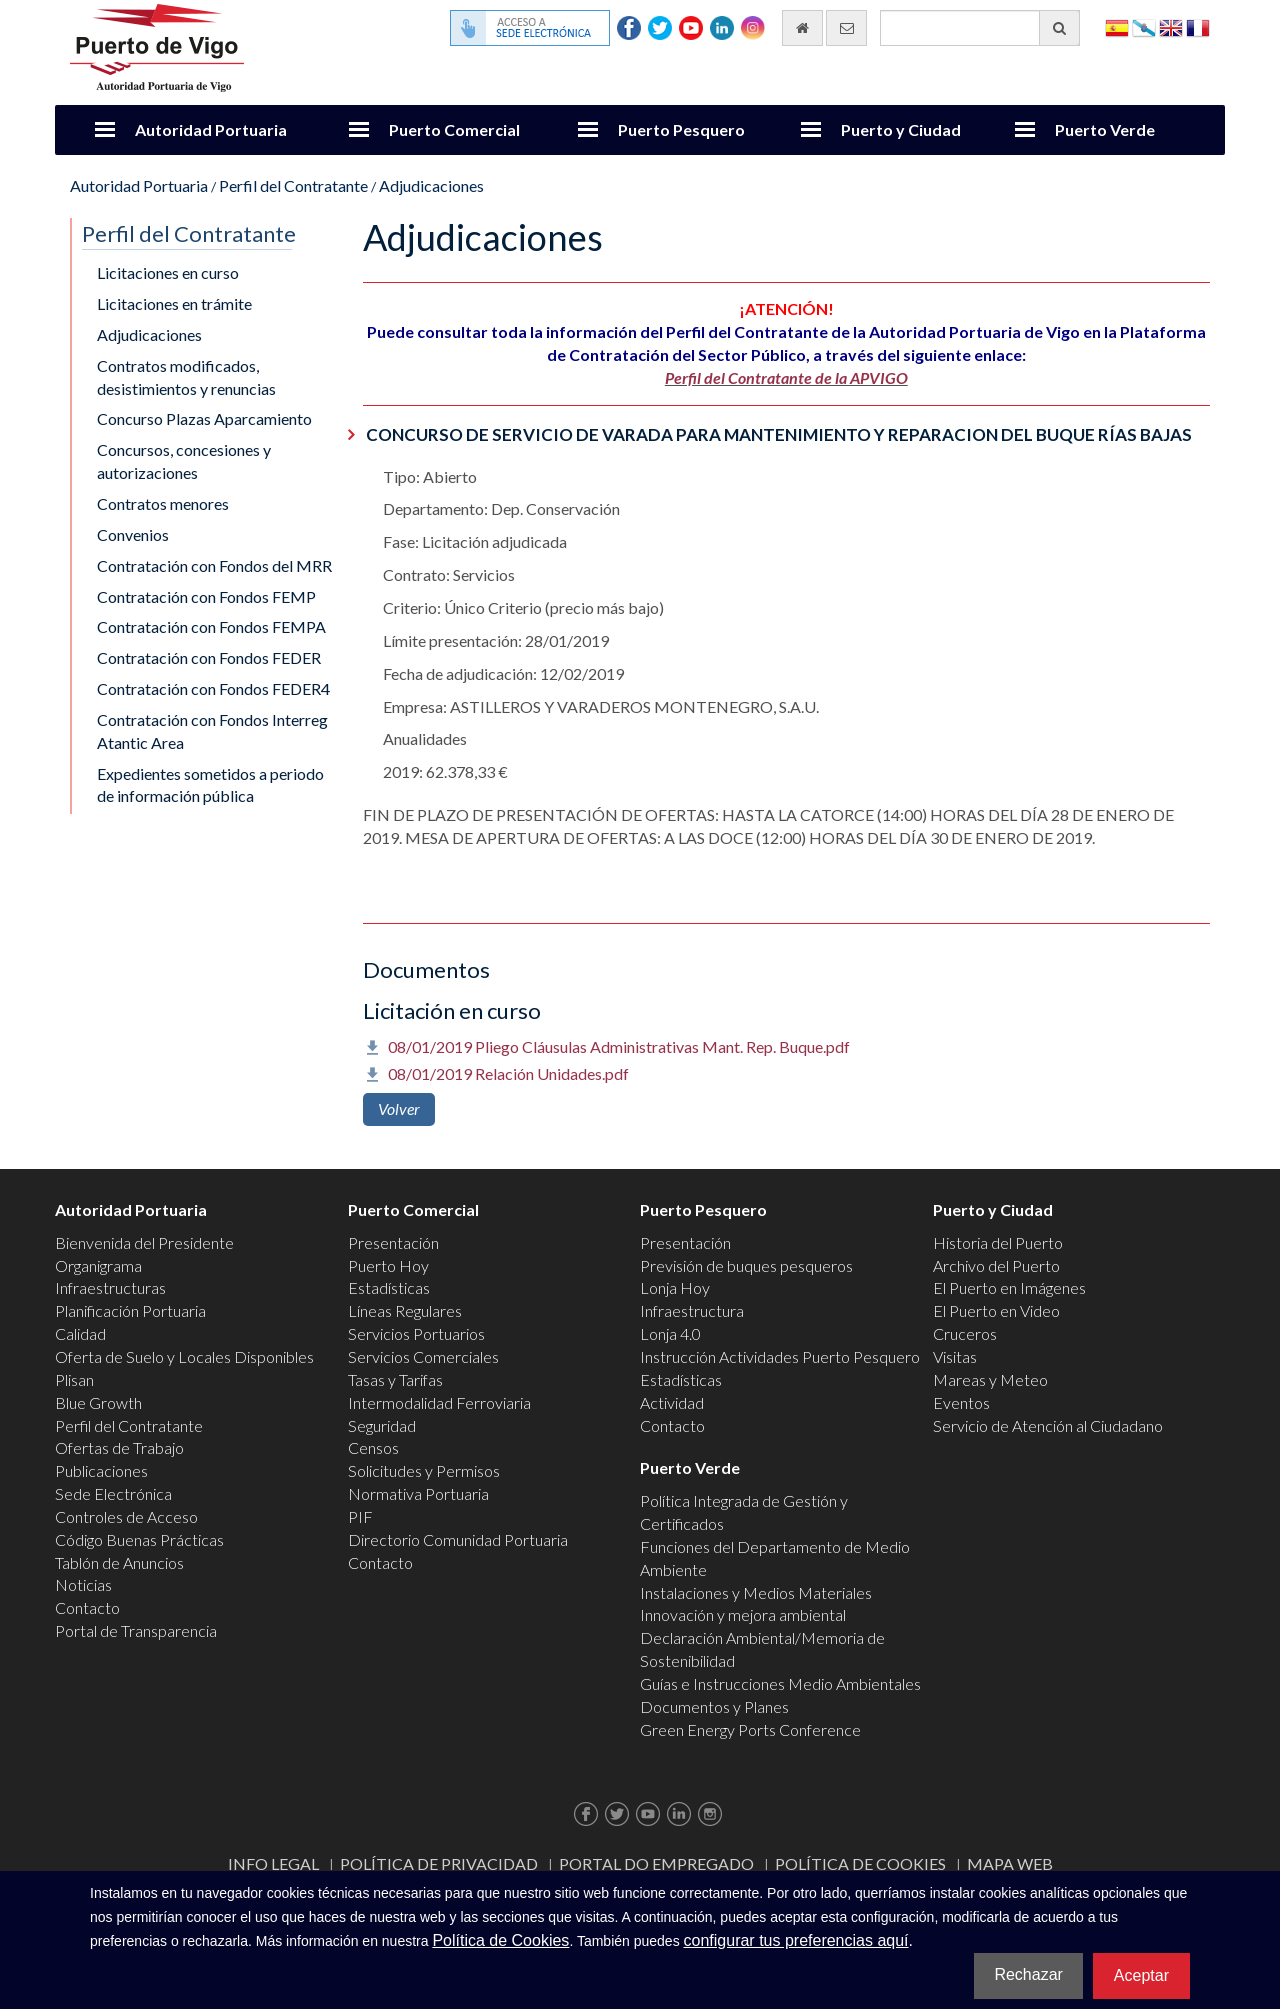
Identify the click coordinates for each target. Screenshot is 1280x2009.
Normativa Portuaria (418, 1493)
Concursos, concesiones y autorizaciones (184, 461)
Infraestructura (692, 1310)
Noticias (83, 1584)
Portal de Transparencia (136, 1630)
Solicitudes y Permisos (424, 1470)
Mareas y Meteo (990, 1379)
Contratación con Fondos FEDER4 (213, 688)
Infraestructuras (110, 1287)
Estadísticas (389, 1287)
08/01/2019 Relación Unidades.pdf (508, 1073)
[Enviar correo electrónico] (846, 28)
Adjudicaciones (431, 185)
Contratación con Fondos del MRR (214, 565)
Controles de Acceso (126, 1516)
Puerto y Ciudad (901, 129)
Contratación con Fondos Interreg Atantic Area (212, 731)
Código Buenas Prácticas (139, 1539)
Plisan (74, 1379)
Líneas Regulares (405, 1310)
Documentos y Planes (714, 1706)
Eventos (961, 1402)
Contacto (87, 1607)
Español (1117, 26)
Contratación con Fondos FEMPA (211, 626)
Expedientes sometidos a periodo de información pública (210, 785)
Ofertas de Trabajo (119, 1447)
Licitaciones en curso (168, 272)
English (1171, 26)
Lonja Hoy (675, 1287)
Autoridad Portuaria (211, 129)
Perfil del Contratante (293, 185)
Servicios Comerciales (423, 1356)
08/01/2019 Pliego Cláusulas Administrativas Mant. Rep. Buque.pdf (619, 1046)
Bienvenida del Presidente (144, 1242)
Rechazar (1028, 1974)
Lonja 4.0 (670, 1333)
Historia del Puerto (998, 1242)
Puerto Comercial (454, 129)
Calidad (80, 1333)
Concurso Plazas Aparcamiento (204, 418)
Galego (1144, 26)
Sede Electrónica (113, 1493)
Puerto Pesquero (681, 129)
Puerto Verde (1105, 129)
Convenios (133, 534)
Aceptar (1141, 1975)
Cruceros (965, 1333)
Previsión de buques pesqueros (746, 1265)
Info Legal (273, 1863)
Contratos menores (163, 503)
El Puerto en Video (996, 1310)
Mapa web (1010, 1863)
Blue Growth (98, 1402)
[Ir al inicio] (802, 28)
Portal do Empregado (656, 1863)
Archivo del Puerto (996, 1265)
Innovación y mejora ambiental (743, 1614)
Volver (399, 1108)
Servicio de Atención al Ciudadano (1048, 1425)
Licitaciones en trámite (174, 303)
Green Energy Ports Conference (750, 1729)
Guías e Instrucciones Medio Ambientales (780, 1683)
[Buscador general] (980, 28)
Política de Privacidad (439, 1863)
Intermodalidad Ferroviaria (439, 1402)
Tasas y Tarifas (395, 1379)
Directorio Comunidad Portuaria (458, 1539)
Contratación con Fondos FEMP (206, 596)
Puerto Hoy (388, 1265)
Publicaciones (101, 1470)
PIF (360, 1516)
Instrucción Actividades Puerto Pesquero (780, 1356)
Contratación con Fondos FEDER (209, 657)
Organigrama (98, 1265)
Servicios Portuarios (416, 1333)
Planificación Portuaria (130, 1310)
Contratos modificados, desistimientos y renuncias (186, 377)
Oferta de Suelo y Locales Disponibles (184, 1356)
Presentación (393, 1242)
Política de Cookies (860, 1863)
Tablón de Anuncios (119, 1562)
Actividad (672, 1402)
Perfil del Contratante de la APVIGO (786, 377)
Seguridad (382, 1425)
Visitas (955, 1356)
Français (1198, 26)
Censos (373, 1447)
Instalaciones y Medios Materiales (756, 1592)
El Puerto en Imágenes (1009, 1287)
